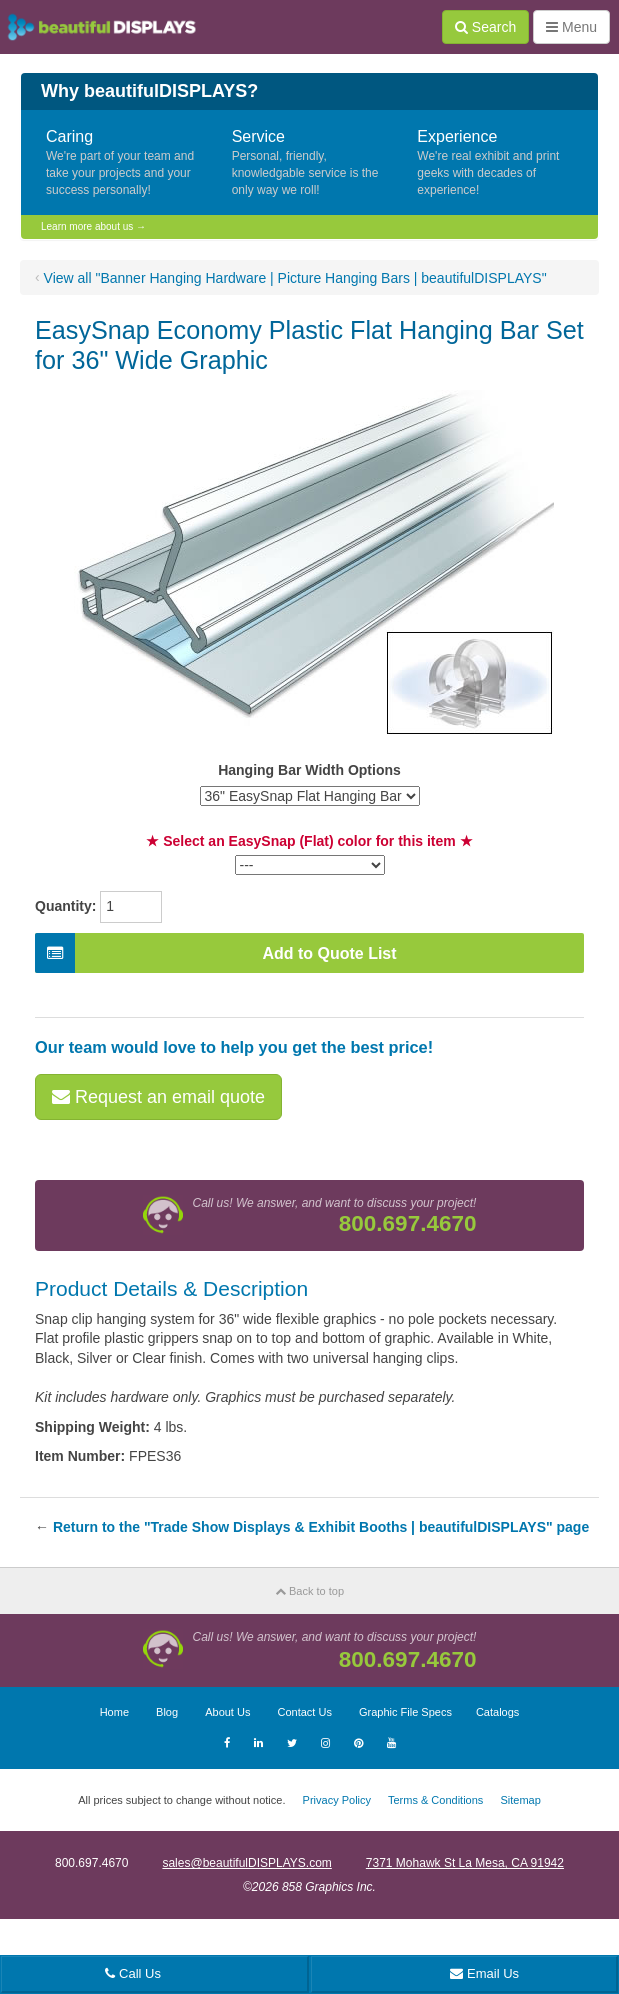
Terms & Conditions (435, 1800)
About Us (227, 1712)
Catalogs (497, 1712)
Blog (167, 1712)
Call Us (133, 1973)
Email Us (484, 1973)
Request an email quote (158, 1097)
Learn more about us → (93, 226)
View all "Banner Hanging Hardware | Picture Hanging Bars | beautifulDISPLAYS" (295, 278)
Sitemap (520, 1800)
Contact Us (304, 1712)
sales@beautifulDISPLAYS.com (246, 1863)
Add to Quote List (216, 953)
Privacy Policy (337, 1800)
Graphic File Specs (405, 1712)
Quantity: (65, 906)
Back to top (309, 1591)
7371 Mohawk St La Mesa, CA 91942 (465, 1863)
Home (114, 1712)
